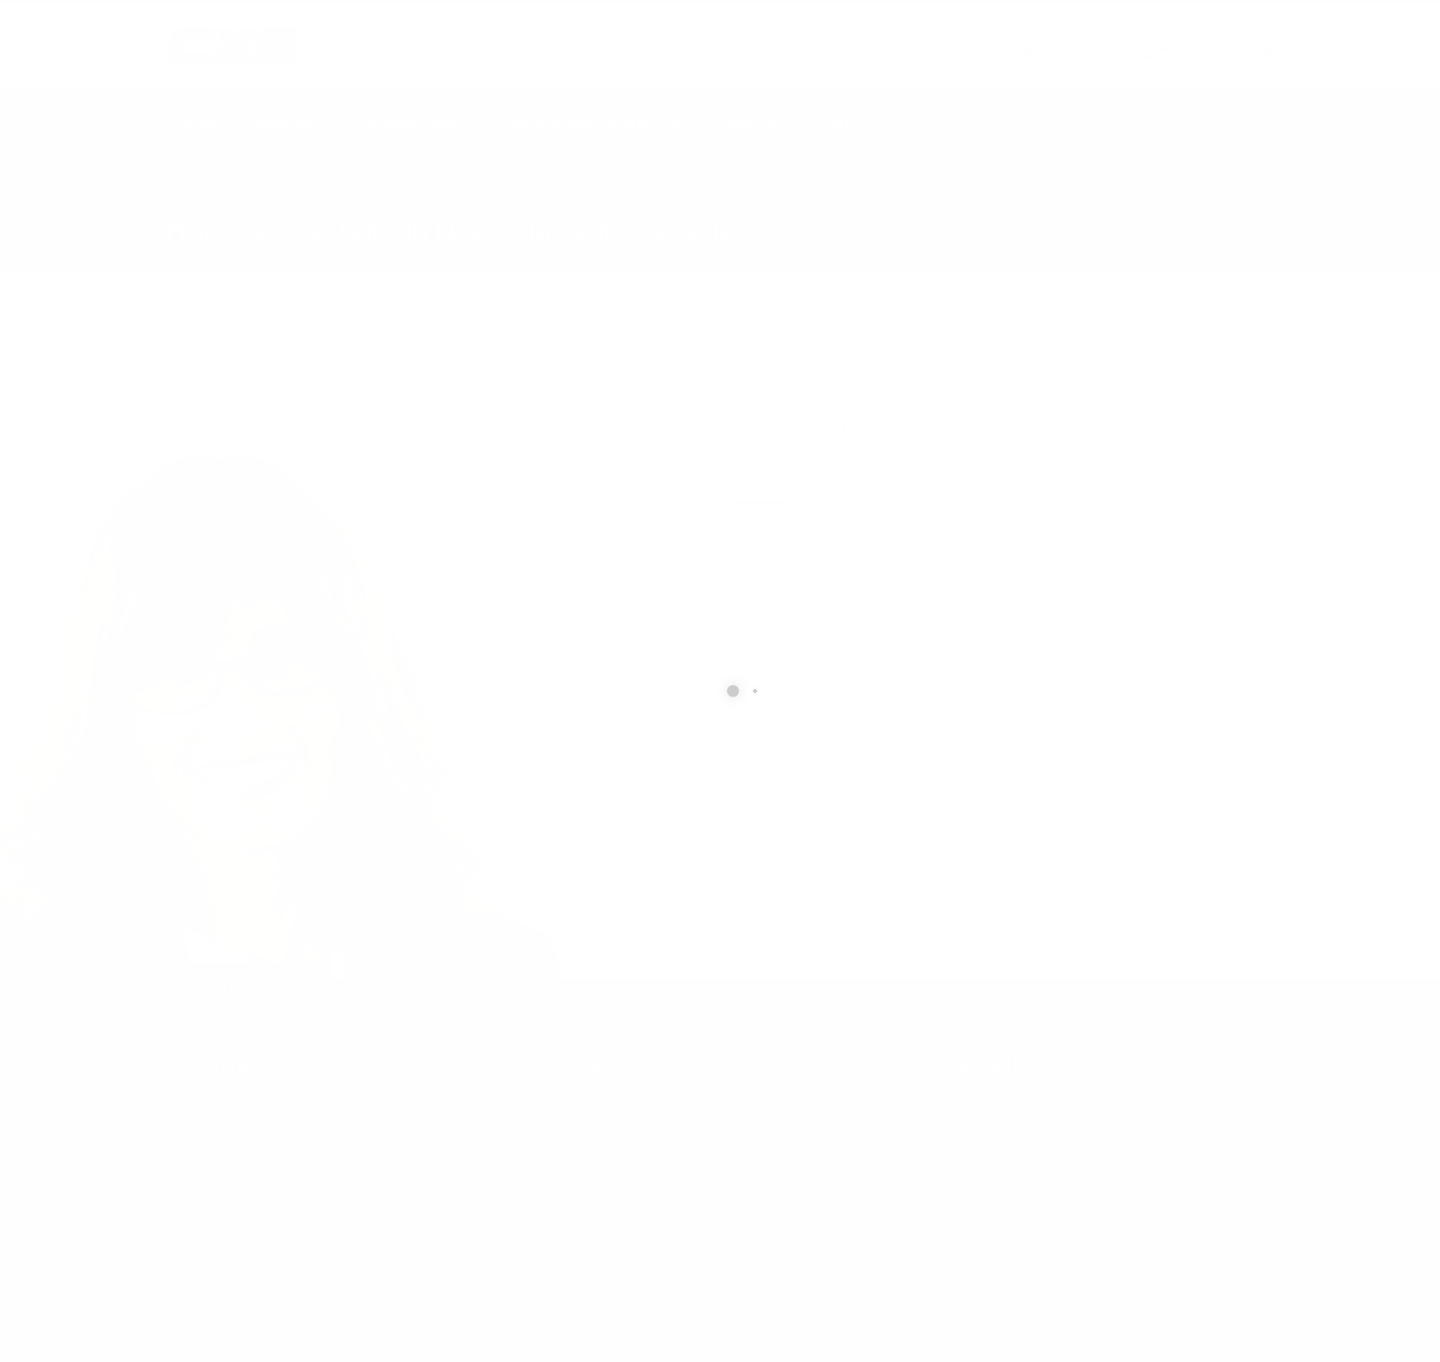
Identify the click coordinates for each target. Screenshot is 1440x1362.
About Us (753, 123)
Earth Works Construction (600, 123)
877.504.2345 (1231, 49)
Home (200, 123)
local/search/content (284, 201)
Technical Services (417, 123)
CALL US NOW (1226, 33)
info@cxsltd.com (1056, 49)
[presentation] (887, 822)
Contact (844, 123)
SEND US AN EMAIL (1046, 33)
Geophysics (288, 123)
